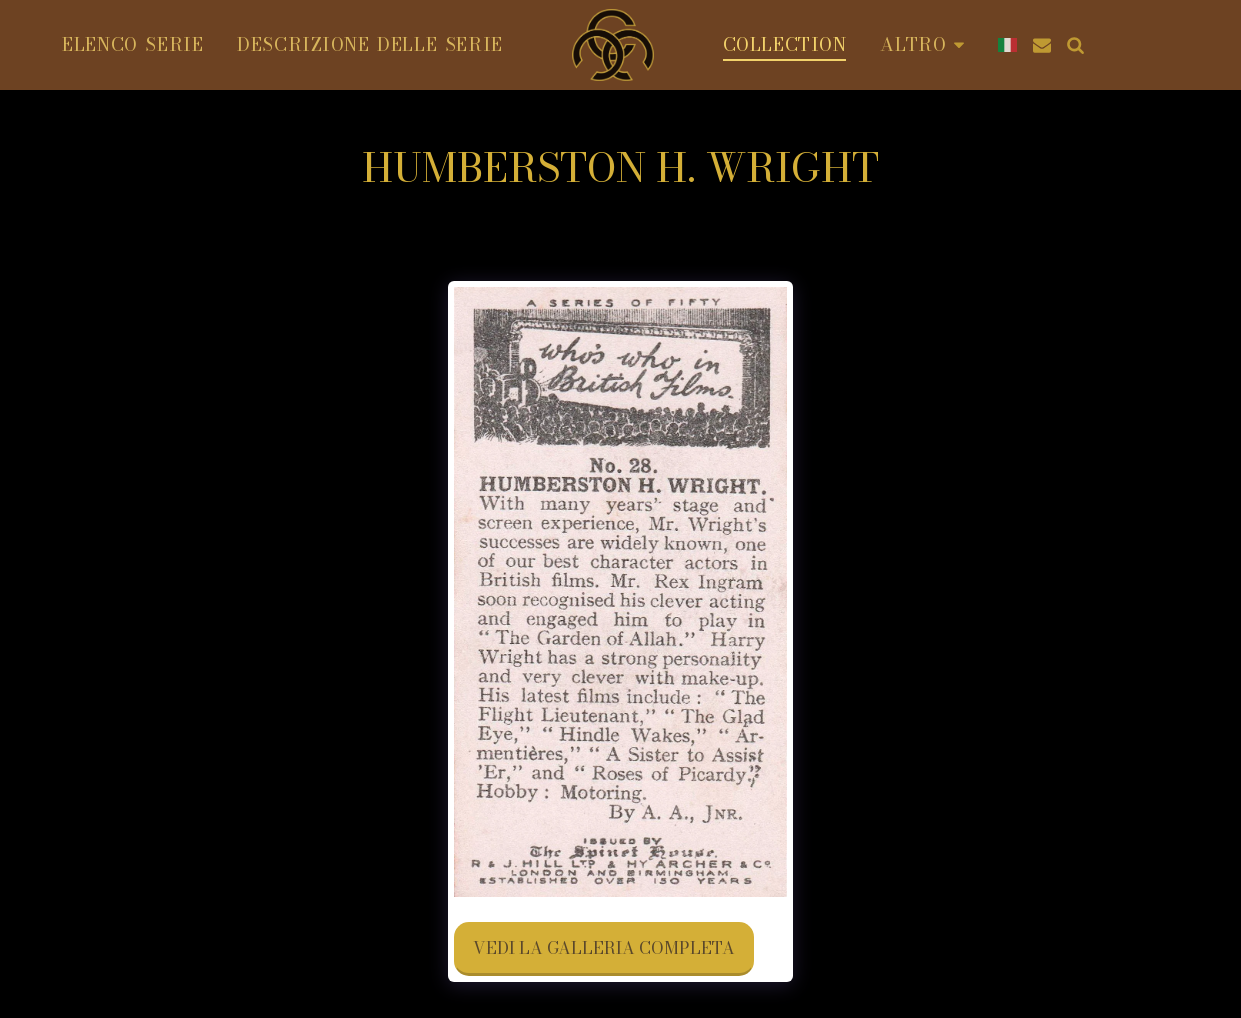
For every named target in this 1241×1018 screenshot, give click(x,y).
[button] (1042, 45)
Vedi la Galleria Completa (604, 948)
